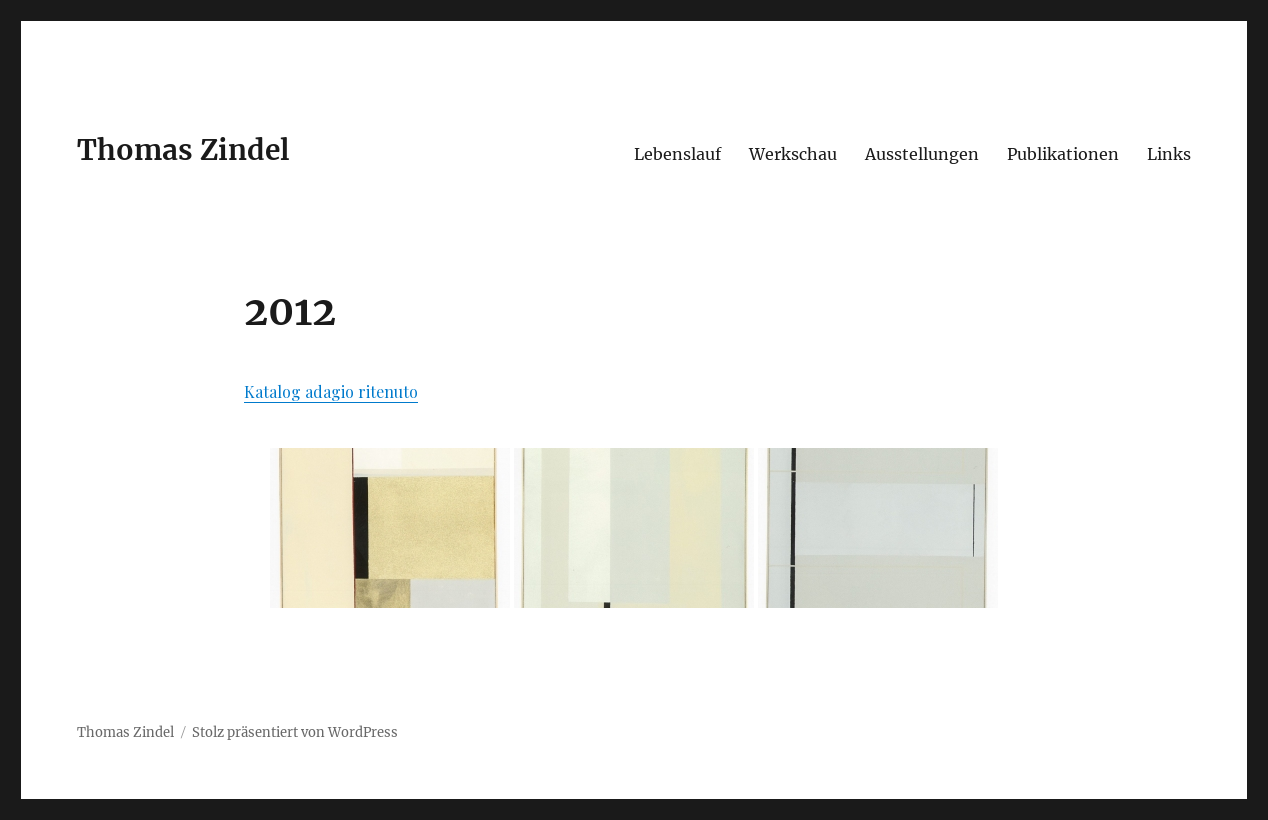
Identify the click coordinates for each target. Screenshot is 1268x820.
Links (1169, 154)
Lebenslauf (677, 154)
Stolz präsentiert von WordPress (295, 732)
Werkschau (793, 154)
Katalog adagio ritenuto (331, 391)
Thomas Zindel (183, 150)
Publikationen (1063, 154)
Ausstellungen (922, 154)
